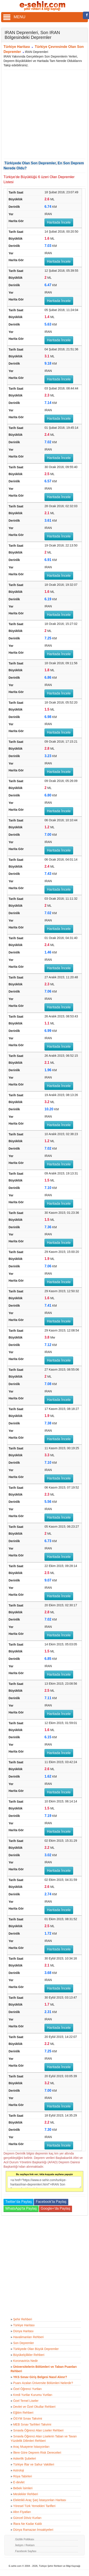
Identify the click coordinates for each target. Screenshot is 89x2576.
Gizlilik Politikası (24, 2539)
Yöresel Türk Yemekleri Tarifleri (34, 2506)
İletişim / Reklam (25, 2545)
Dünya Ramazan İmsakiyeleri (33, 2529)
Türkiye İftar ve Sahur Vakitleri (33, 2464)
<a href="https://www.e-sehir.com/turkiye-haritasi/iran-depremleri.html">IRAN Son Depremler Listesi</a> (44, 2182)
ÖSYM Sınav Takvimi (27, 2418)
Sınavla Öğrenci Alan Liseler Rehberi (38, 2430)
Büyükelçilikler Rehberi (28, 2355)
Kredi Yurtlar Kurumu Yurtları (32, 2395)
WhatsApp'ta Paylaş (21, 2208)
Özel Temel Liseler (26, 2400)
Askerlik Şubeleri (24, 2458)
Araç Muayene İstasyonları (31, 2446)
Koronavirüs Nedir (25, 2361)
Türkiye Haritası (17, 47)
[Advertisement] (43, 114)
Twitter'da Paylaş (18, 2201)
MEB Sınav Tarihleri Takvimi (32, 2424)
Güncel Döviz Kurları (27, 2518)
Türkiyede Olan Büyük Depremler (36, 2349)
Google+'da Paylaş (55, 2208)
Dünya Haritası (23, 2331)
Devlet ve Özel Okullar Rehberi (34, 2406)
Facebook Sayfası (25, 2551)
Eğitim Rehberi (23, 2412)
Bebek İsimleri (23, 2488)
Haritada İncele (59, 222)
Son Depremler (23, 2343)
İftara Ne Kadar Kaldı (27, 2523)
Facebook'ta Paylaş (51, 2201)
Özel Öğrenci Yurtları (27, 2389)
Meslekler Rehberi (25, 2494)
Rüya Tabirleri (22, 2476)
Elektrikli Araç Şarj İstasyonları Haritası (39, 2500)
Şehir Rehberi (22, 2319)
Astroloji (18, 2470)
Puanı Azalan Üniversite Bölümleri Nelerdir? (43, 2383)
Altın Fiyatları (22, 2512)
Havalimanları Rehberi (28, 2337)
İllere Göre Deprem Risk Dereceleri (37, 2452)
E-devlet (18, 2482)
